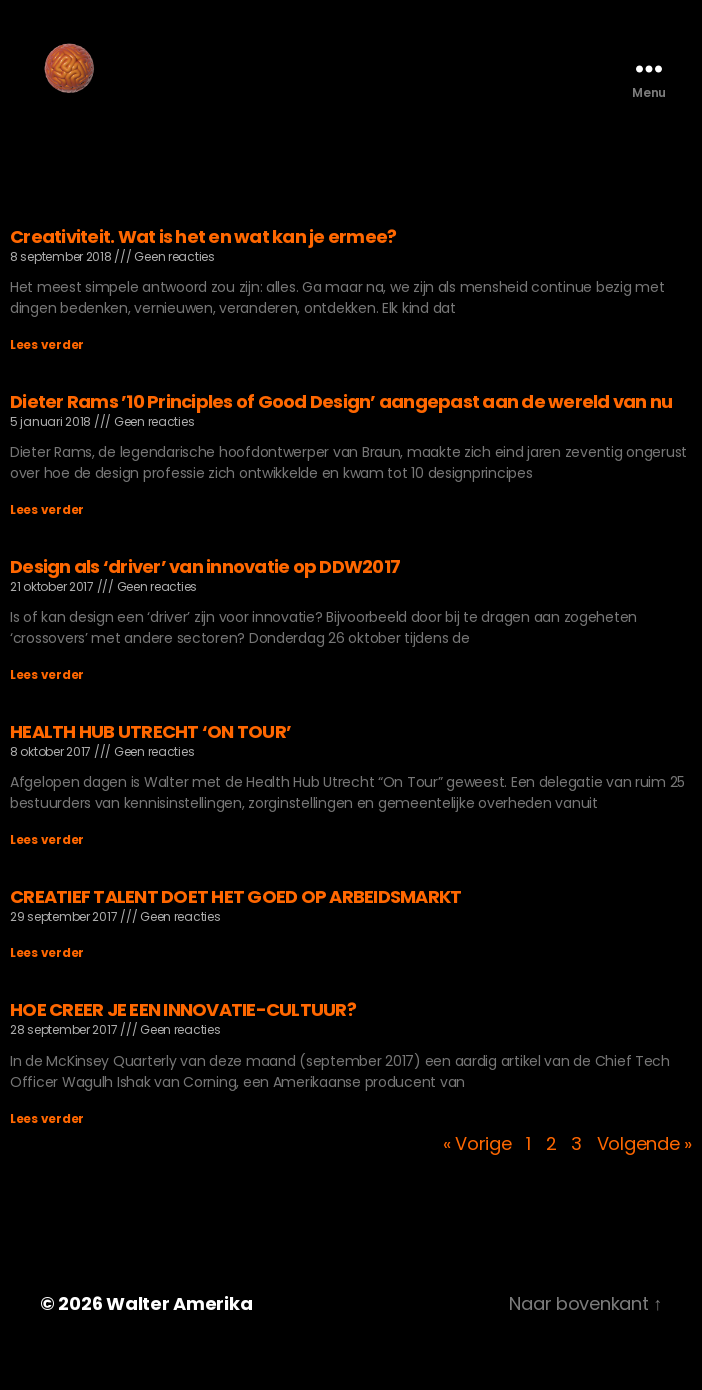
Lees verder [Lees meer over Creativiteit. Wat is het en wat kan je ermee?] (47, 374)
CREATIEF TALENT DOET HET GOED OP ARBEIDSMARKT (235, 926)
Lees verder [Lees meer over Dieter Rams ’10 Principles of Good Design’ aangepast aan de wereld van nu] (47, 539)
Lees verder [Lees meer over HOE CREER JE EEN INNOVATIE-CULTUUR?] (47, 1148)
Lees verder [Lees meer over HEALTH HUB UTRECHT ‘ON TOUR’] (47, 869)
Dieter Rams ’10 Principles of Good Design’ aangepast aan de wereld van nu (341, 431)
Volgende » (644, 1173)
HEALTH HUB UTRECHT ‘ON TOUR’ (150, 761)
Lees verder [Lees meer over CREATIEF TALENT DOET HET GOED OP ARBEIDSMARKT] (47, 982)
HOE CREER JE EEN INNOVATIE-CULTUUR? (183, 1039)
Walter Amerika (179, 1333)
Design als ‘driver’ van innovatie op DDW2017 (205, 596)
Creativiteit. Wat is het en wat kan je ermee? (203, 266)
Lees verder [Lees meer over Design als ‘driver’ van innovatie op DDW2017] (47, 704)
